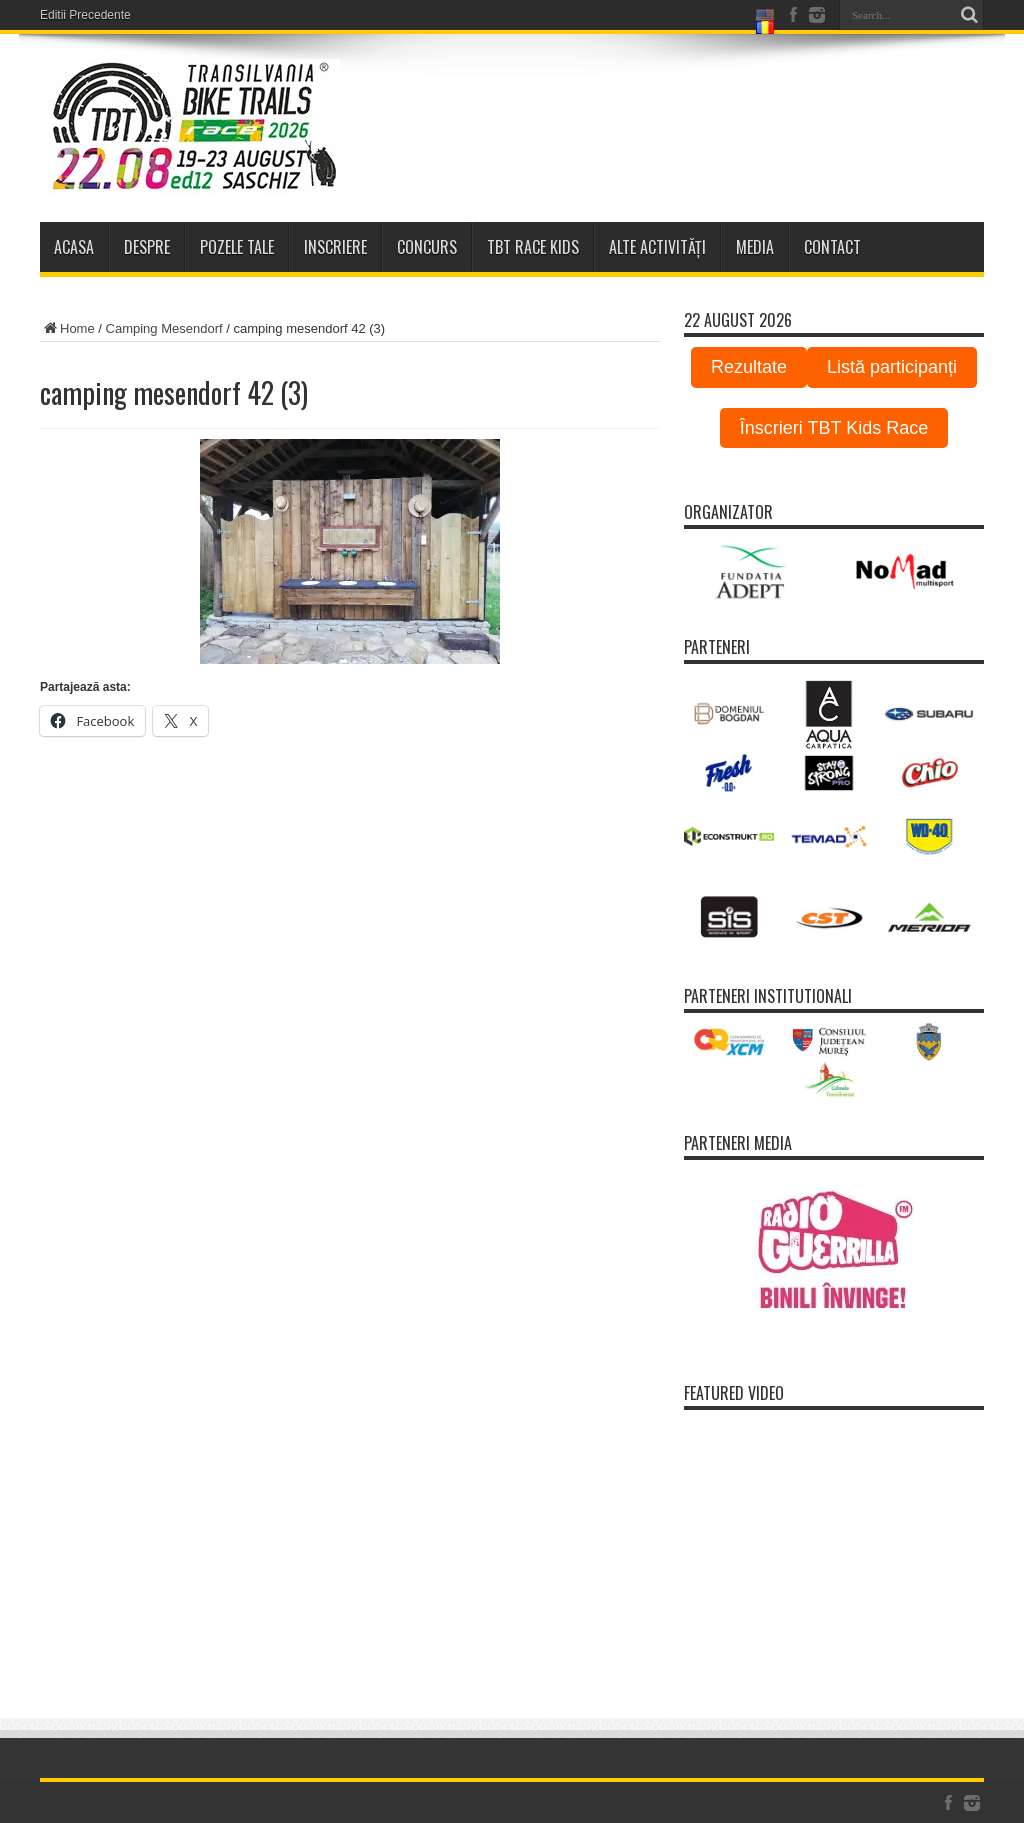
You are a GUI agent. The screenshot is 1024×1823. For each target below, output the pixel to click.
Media (755, 247)
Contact (832, 247)
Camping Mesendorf (164, 328)
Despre (147, 247)
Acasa (74, 247)
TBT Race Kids (533, 247)
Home (67, 328)
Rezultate (749, 367)
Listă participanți (892, 367)
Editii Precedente (85, 15)
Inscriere (335, 247)
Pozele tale (237, 247)
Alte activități (657, 247)
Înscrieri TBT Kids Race (834, 428)
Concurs (427, 247)
